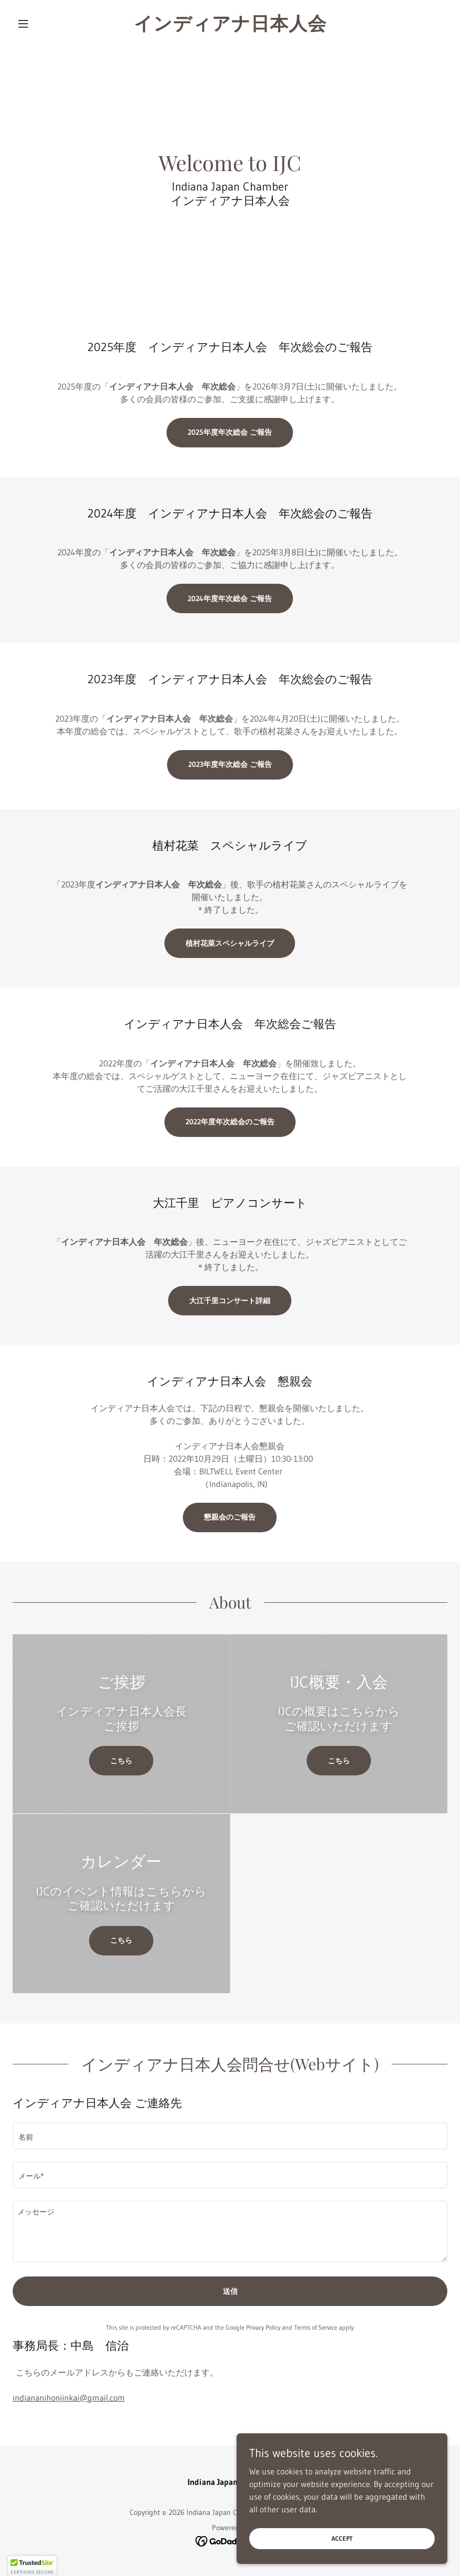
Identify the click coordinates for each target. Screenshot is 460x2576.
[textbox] (230, 2136)
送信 (230, 2291)
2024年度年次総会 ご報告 (230, 598)
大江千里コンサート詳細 (229, 1300)
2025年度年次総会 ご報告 (230, 432)
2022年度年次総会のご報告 (230, 1121)
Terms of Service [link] (315, 2327)
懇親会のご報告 (230, 1517)
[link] (230, 27)
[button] (45, 23)
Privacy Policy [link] (263, 2327)
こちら (121, 1760)
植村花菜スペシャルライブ (229, 943)
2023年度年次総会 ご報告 (230, 764)
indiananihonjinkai (69, 2397)
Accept (342, 2538)
